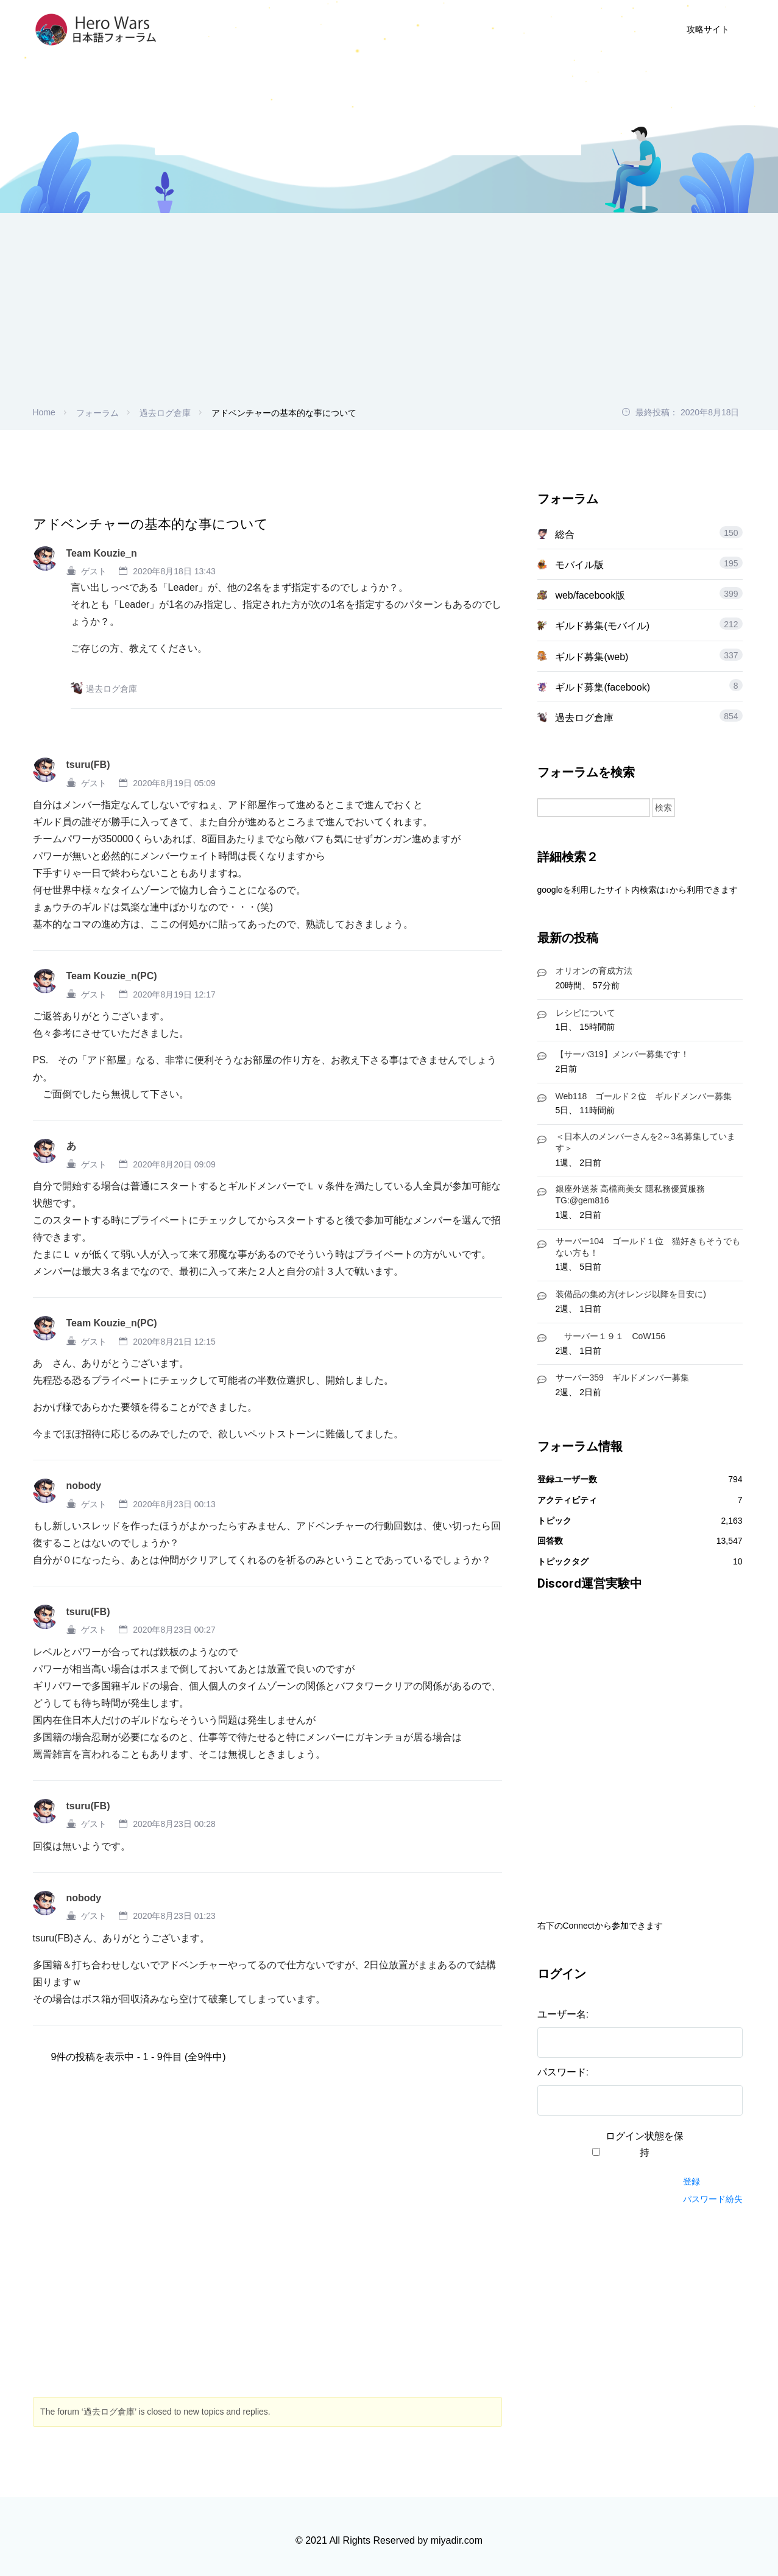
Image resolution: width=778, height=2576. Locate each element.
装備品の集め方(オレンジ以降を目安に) (631, 1294)
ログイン (603, 29)
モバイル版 (579, 565)
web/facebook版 (590, 595)
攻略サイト (708, 29)
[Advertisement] (389, 314)
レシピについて (585, 1013)
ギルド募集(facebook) (602, 687)
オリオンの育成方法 (594, 971)
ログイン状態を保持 (645, 2144)
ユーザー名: (563, 2014)
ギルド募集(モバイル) (602, 626)
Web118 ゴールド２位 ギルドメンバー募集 (644, 1096)
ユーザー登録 (524, 29)
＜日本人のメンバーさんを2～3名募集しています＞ (646, 1142)
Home (44, 412)
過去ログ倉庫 (165, 413)
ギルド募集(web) (591, 657)
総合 (565, 534)
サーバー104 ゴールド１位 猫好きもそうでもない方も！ (648, 1247)
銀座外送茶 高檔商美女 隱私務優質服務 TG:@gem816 (631, 1194)
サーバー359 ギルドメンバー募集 (622, 1377)
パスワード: (563, 2072)
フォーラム (97, 413)
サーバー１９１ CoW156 (610, 1336)
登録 (691, 2181)
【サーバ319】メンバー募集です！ (622, 1054)
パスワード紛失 (713, 2199)
